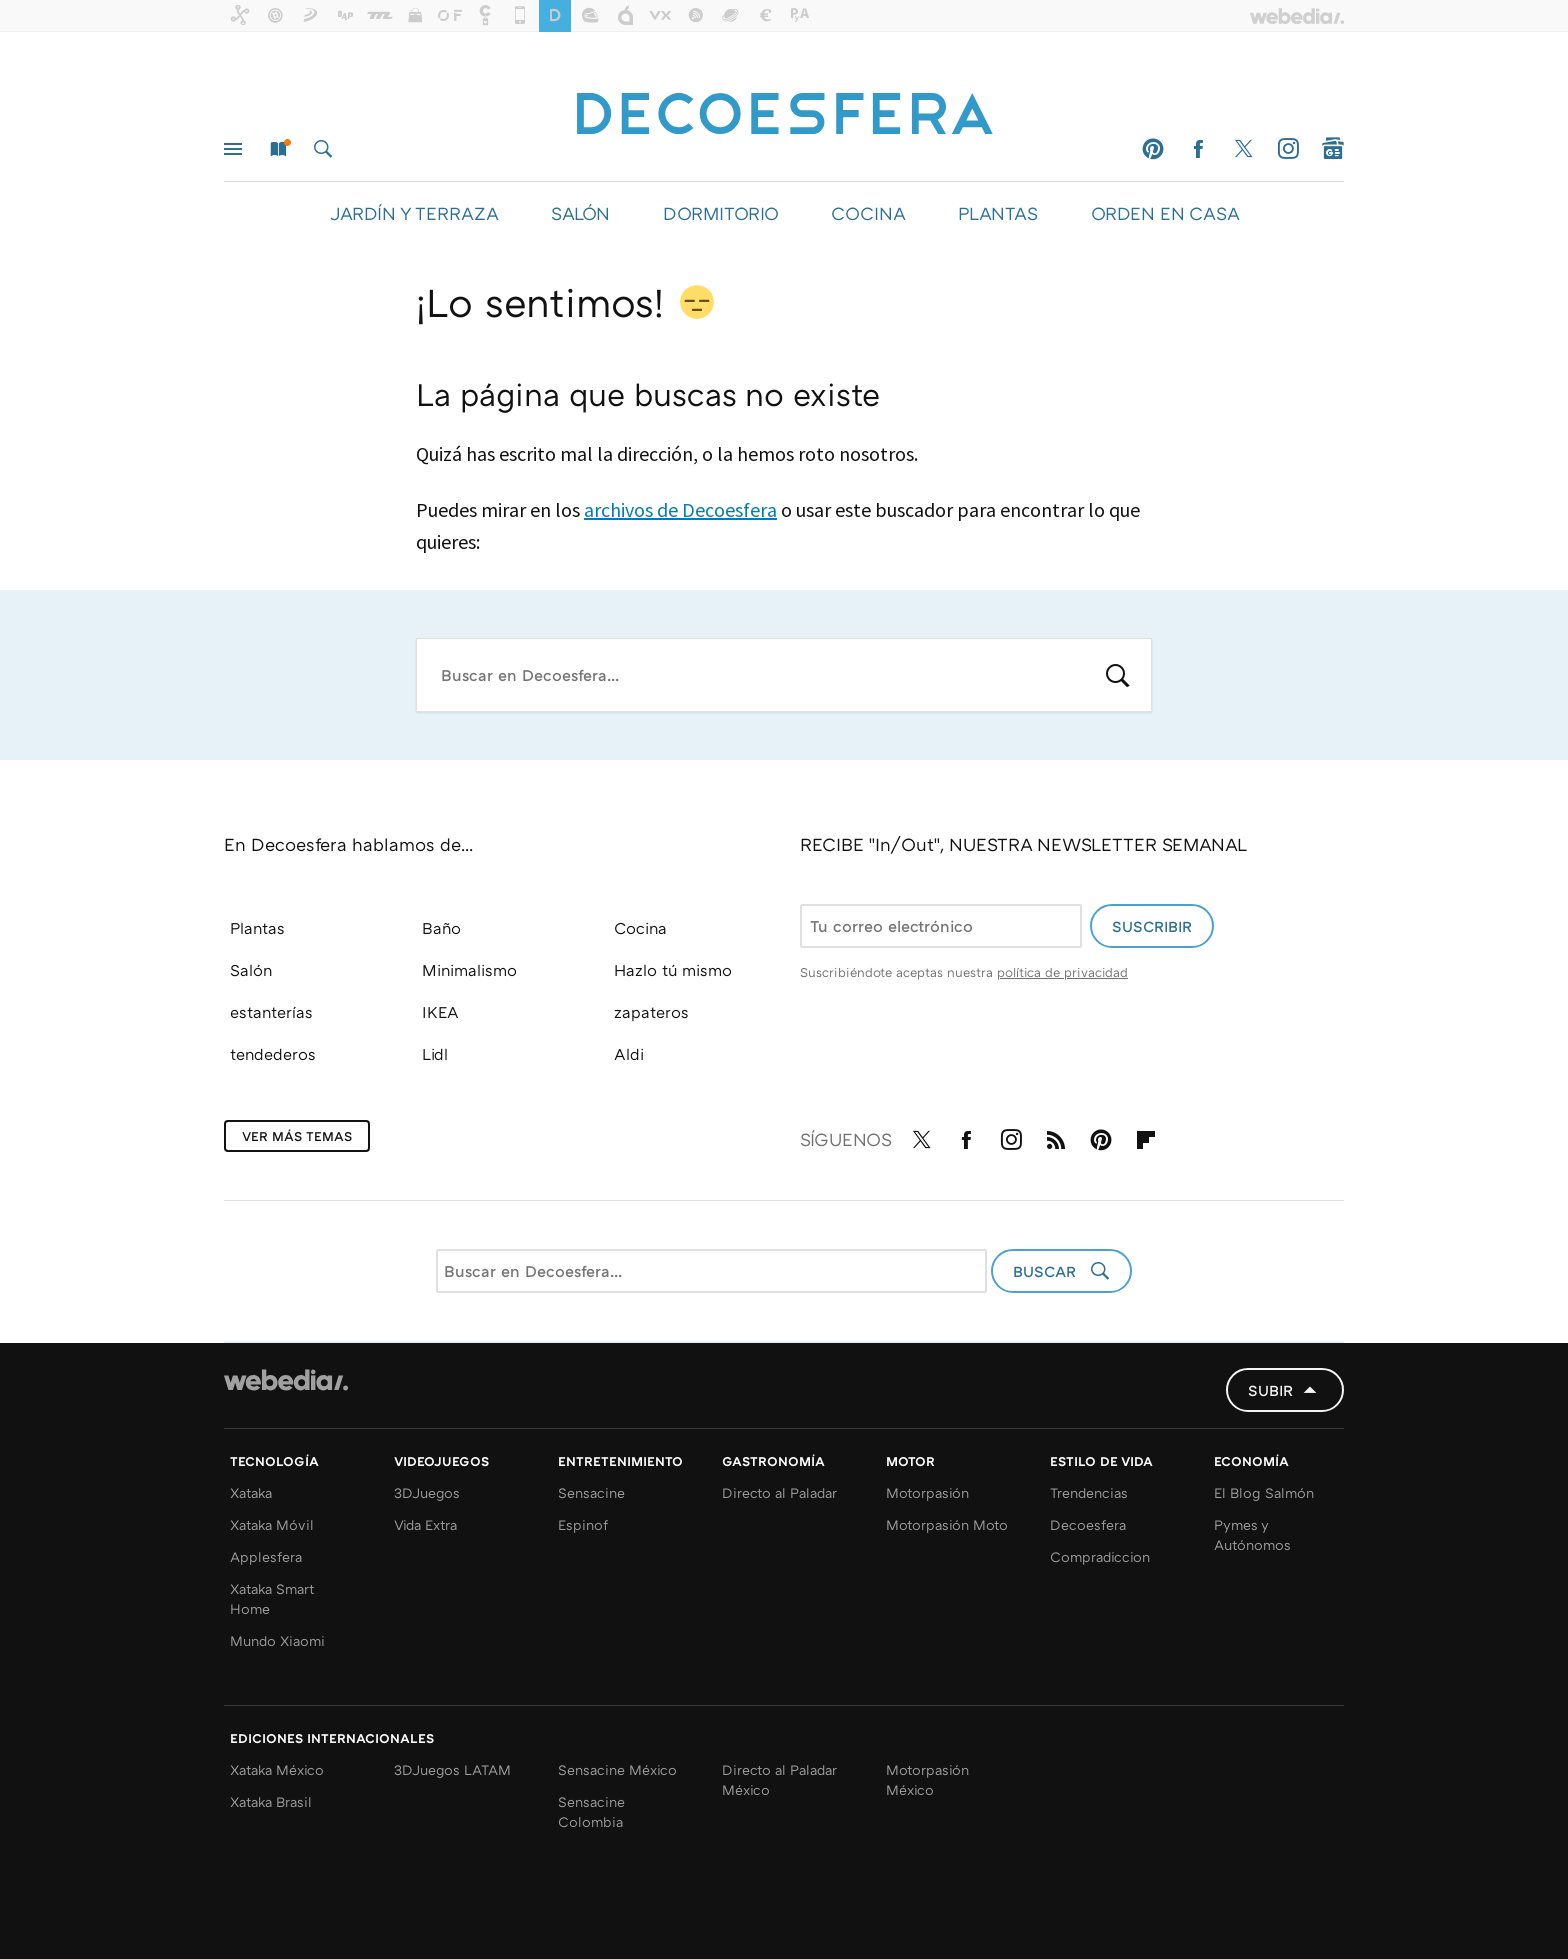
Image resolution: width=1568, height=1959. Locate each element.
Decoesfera (1088, 1524)
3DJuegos (427, 1492)
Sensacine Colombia (591, 1811)
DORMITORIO (720, 213)
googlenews (1333, 149)
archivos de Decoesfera (680, 509)
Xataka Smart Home (272, 1598)
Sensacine (591, 1492)
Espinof (583, 1524)
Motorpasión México (927, 1779)
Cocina (640, 928)
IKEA (440, 1012)
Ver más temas (297, 1136)
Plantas (257, 928)
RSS (1056, 1136)
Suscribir (1152, 926)
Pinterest (1153, 149)
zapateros (651, 1012)
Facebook (1198, 149)
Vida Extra (425, 1524)
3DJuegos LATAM (452, 1769)
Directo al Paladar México (779, 1779)
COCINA (868, 213)
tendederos (273, 1054)
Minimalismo (469, 970)
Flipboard (1146, 1136)
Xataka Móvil (272, 1524)
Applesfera (266, 1556)
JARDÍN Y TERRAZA (414, 213)
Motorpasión (927, 1492)
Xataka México (277, 1769)
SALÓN (580, 213)
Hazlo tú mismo (673, 970)
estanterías (271, 1012)
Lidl (435, 1054)
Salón (251, 970)
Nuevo (278, 149)
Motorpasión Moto (947, 1524)
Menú (233, 149)
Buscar (323, 149)
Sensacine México (617, 1769)
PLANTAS (998, 213)
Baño (441, 928)
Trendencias (1089, 1492)
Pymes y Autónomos (1252, 1534)
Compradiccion (1100, 1556)
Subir (1270, 1390)
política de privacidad (1062, 972)
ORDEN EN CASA (1165, 213)
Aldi (629, 1054)
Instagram (1288, 149)
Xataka (251, 1492)
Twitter (1243, 149)
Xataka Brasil (271, 1801)
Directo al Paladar (779, 1492)
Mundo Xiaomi (277, 1640)
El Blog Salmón (1264, 1492)
